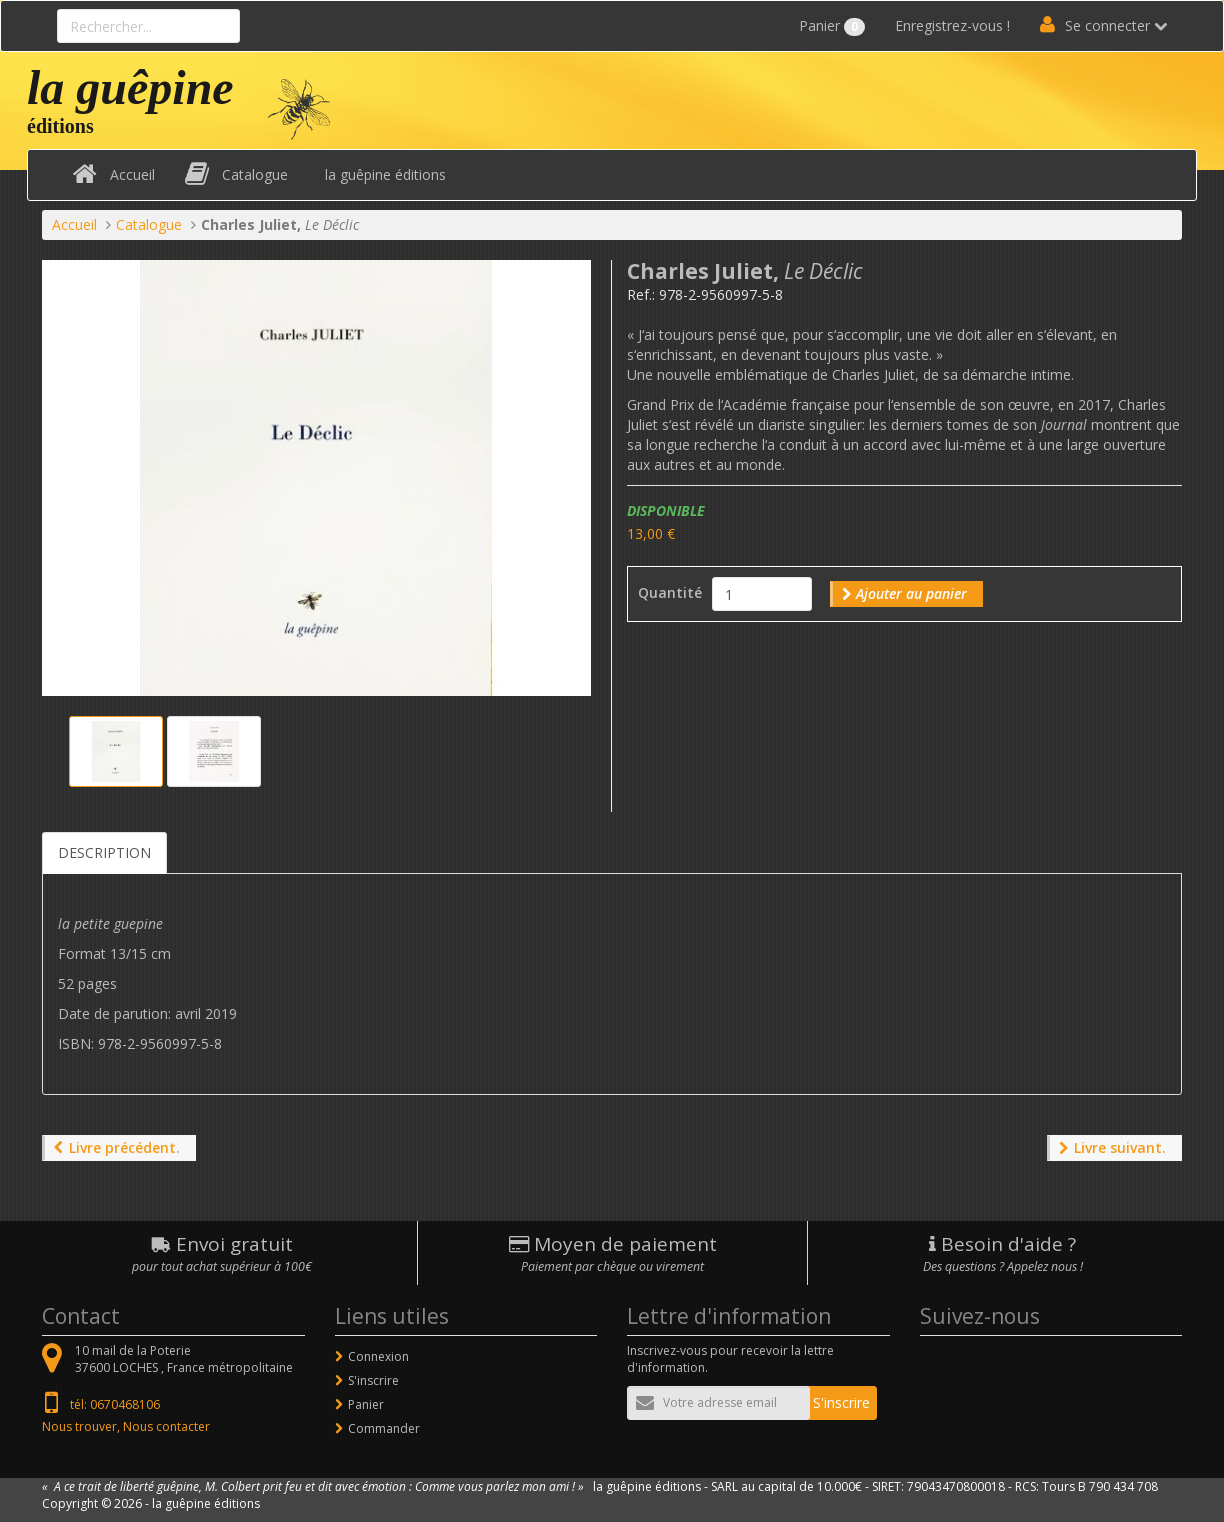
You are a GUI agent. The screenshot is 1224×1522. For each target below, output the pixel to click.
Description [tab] (104, 852)
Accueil (132, 174)
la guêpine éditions (385, 174)
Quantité (670, 592)
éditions (60, 126)
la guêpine (130, 87)
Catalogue (255, 174)
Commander (384, 1428)
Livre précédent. (124, 1147)
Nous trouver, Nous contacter (126, 1426)
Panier (832, 26)
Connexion (378, 1356)
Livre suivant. (1120, 1147)
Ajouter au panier (911, 593)
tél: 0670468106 (115, 1404)
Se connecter (1107, 25)
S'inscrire (373, 1380)
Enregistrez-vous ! (952, 25)
